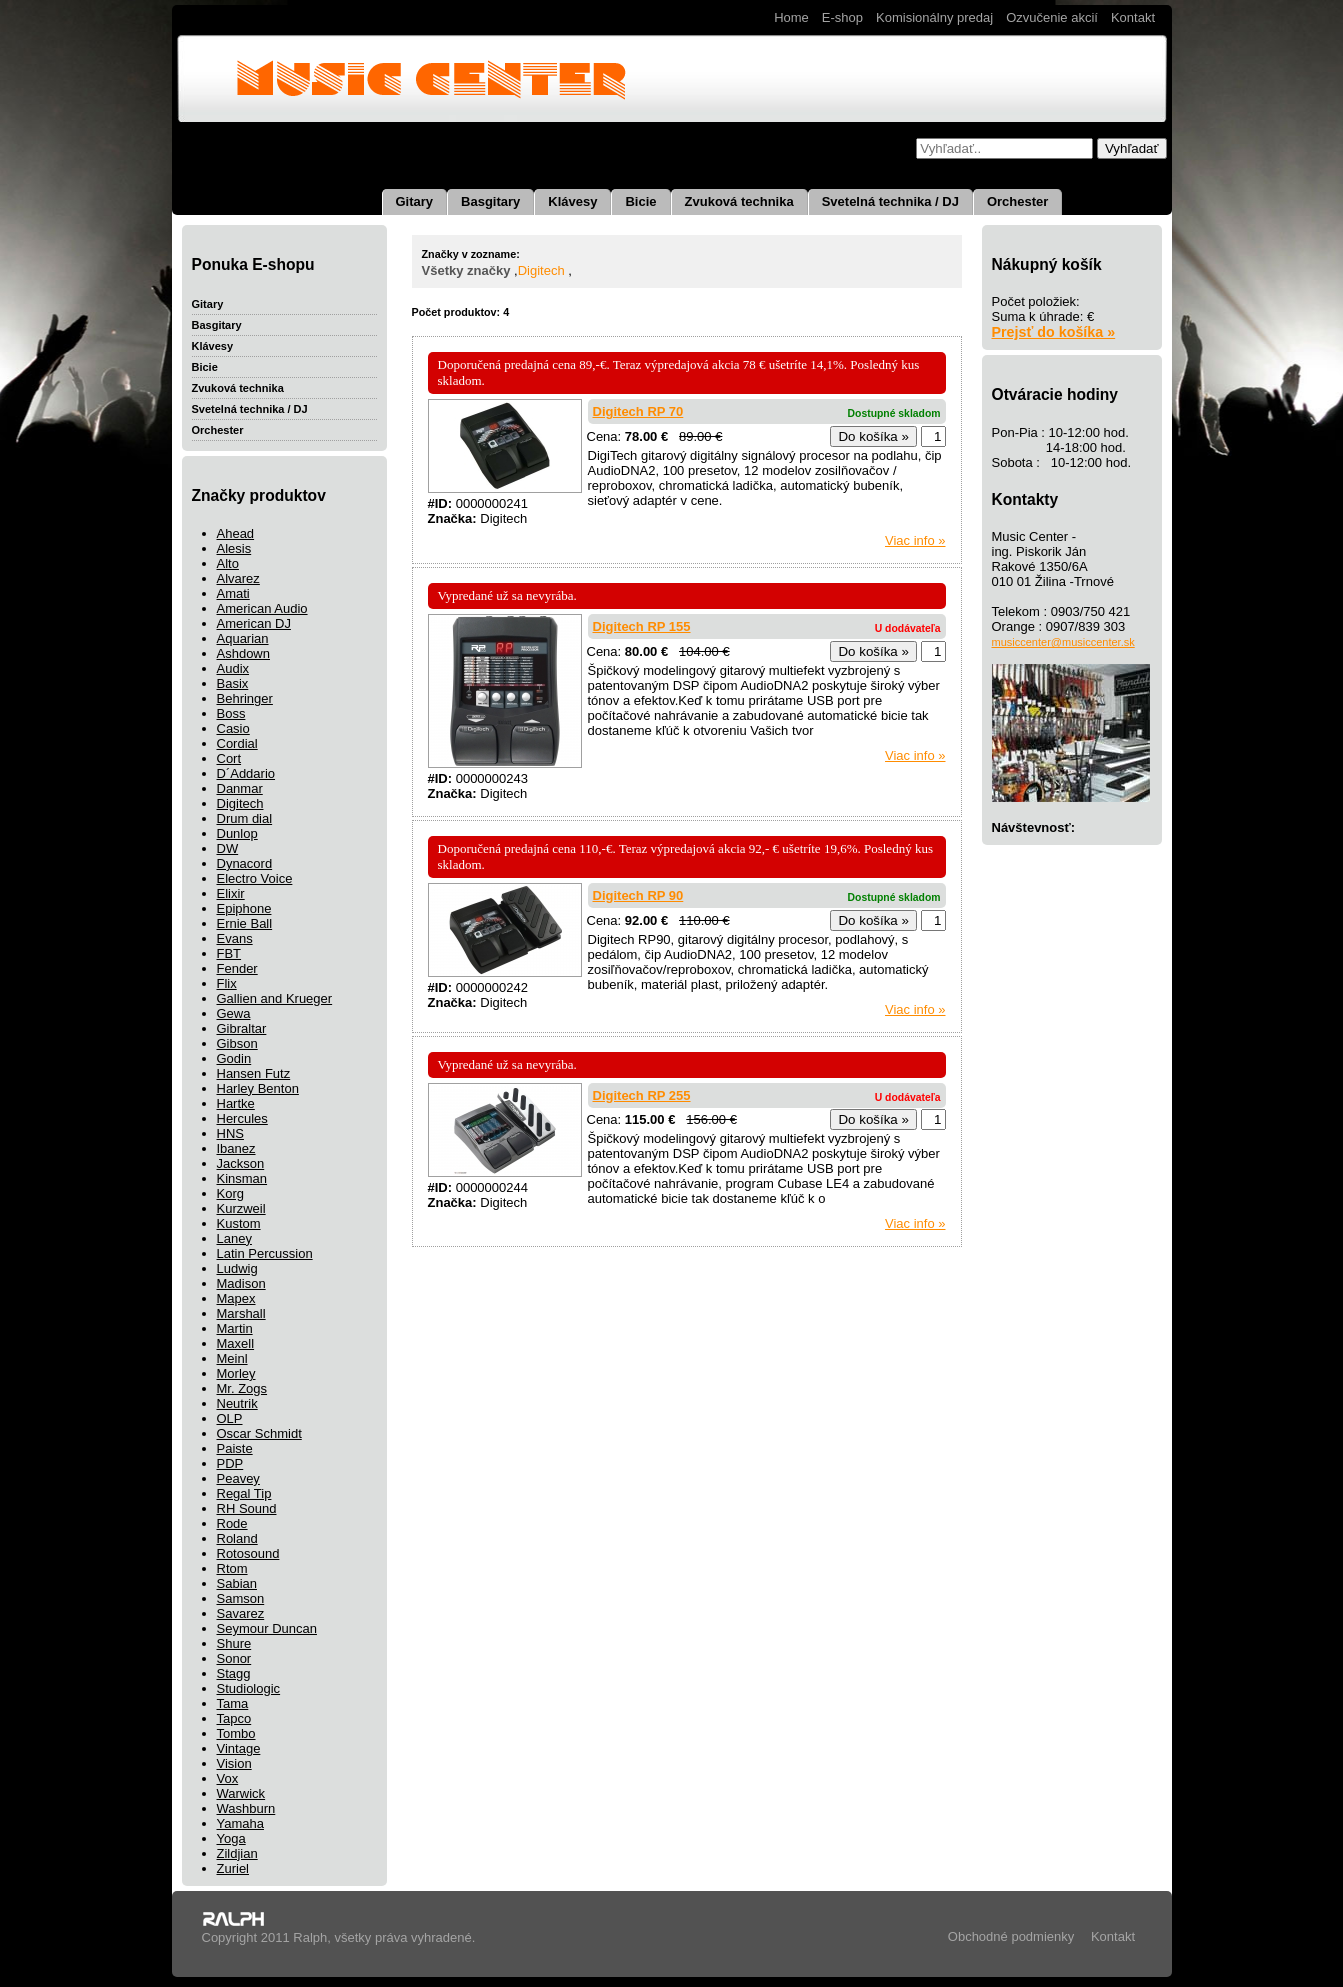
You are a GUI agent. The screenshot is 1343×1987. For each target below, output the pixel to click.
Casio (233, 728)
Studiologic (249, 1688)
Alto (228, 563)
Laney (234, 1238)
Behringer (245, 698)
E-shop (842, 17)
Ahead (236, 533)
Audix (233, 668)
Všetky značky (466, 270)
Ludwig (237, 1268)
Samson (241, 1598)
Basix (233, 683)
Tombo (236, 1733)
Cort (229, 758)
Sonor (234, 1658)
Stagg (234, 1673)
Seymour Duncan (267, 1628)
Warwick (241, 1793)
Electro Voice (255, 878)
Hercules (242, 1118)
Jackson (241, 1163)
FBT (229, 953)
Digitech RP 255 (642, 1095)
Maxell (236, 1343)
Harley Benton (258, 1088)
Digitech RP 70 (638, 411)
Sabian (237, 1583)
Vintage (239, 1748)
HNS (230, 1133)
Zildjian (237, 1853)
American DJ (254, 623)
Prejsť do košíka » (1054, 332)
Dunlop (237, 833)
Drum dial (245, 818)
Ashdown (243, 653)
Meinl (232, 1358)
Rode (232, 1523)
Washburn (246, 1808)
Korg (230, 1193)
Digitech (240, 803)
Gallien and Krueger (275, 998)
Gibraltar (242, 1028)
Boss (231, 713)
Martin (235, 1328)
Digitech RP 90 (638, 895)
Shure (234, 1643)
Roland (237, 1538)
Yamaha (240, 1823)
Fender (237, 968)
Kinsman (242, 1178)
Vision (234, 1763)
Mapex (236, 1298)
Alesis (234, 548)
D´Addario (246, 773)
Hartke (236, 1103)
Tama (233, 1703)
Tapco (234, 1718)
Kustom (239, 1223)
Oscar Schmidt (259, 1433)
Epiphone (244, 908)
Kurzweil (241, 1208)
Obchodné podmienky (1011, 1936)
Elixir (231, 893)
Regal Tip (244, 1493)
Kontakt (1133, 17)
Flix (227, 983)
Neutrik (237, 1403)
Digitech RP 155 (642, 626)
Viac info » (915, 540)
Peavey (238, 1478)
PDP (230, 1463)
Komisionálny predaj (934, 17)
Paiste (235, 1448)
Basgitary (490, 201)
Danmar (240, 788)
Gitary (415, 201)
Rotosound (248, 1553)
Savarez (241, 1613)
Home (791, 17)
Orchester (1017, 201)
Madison (241, 1283)
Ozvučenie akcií (1052, 17)
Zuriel (233, 1868)
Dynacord (245, 863)
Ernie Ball (245, 923)
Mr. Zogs (242, 1388)
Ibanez (236, 1148)
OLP (230, 1418)
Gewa (234, 1013)
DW (228, 848)
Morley (236, 1373)
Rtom (232, 1568)
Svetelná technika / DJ (890, 201)
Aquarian (243, 638)
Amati (233, 593)
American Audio (262, 608)
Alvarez (238, 578)
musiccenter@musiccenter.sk (1063, 642)
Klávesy (572, 201)
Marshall (241, 1313)
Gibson (237, 1043)
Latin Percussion (265, 1253)
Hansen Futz (254, 1073)
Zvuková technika (739, 201)
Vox (228, 1778)
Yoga (231, 1838)
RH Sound (247, 1508)
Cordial (237, 743)
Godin (234, 1058)
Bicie (640, 201)
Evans (235, 938)
